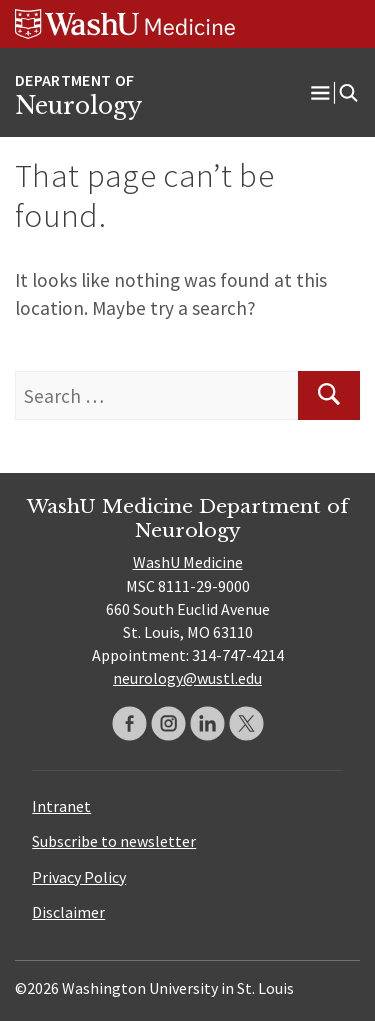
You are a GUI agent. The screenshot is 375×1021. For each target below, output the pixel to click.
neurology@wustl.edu (187, 678)
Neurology (78, 106)
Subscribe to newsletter (114, 841)
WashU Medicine (188, 562)
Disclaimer (68, 912)
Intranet (61, 806)
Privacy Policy (79, 877)
